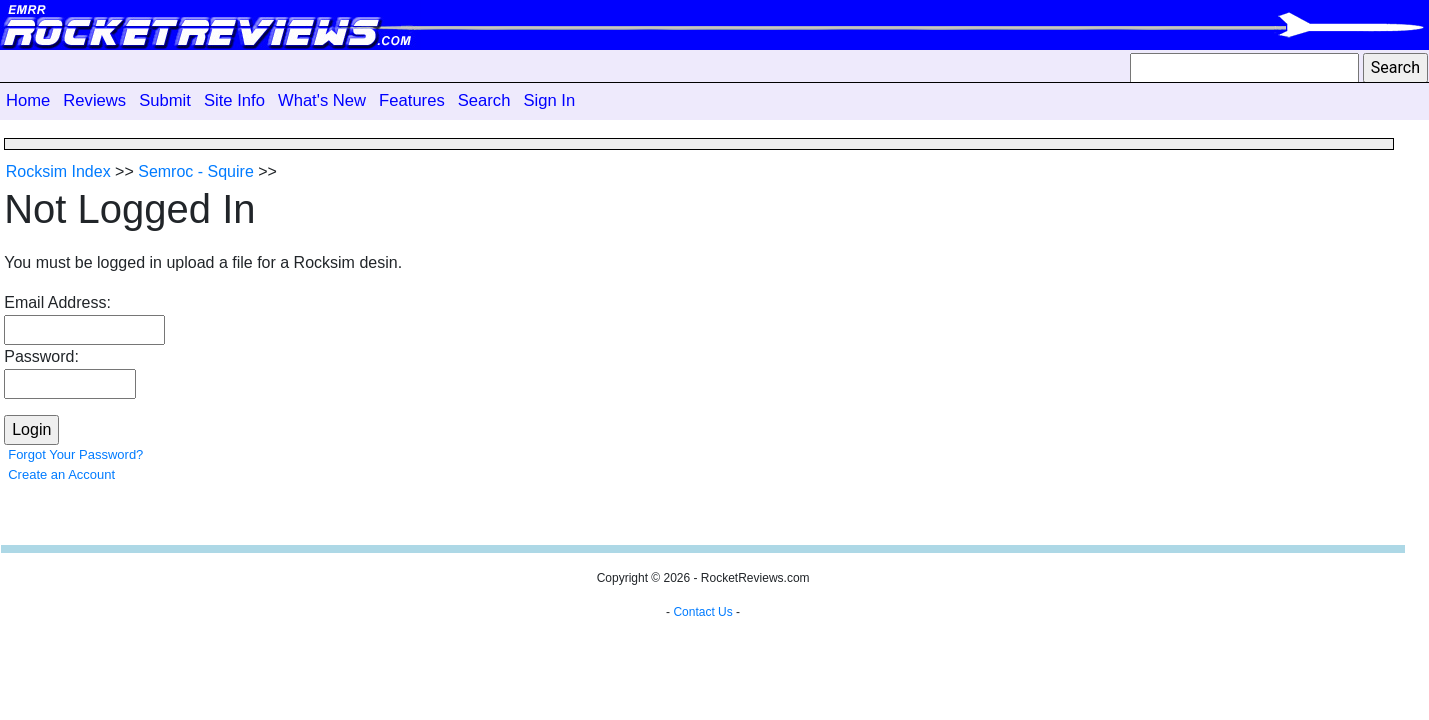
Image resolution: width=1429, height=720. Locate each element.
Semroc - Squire (196, 171)
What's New (322, 100)
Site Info (234, 100)
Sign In (549, 100)
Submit (165, 100)
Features (412, 100)
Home (28, 100)
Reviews (94, 100)
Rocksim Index (58, 171)
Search (484, 100)
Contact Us (702, 612)
